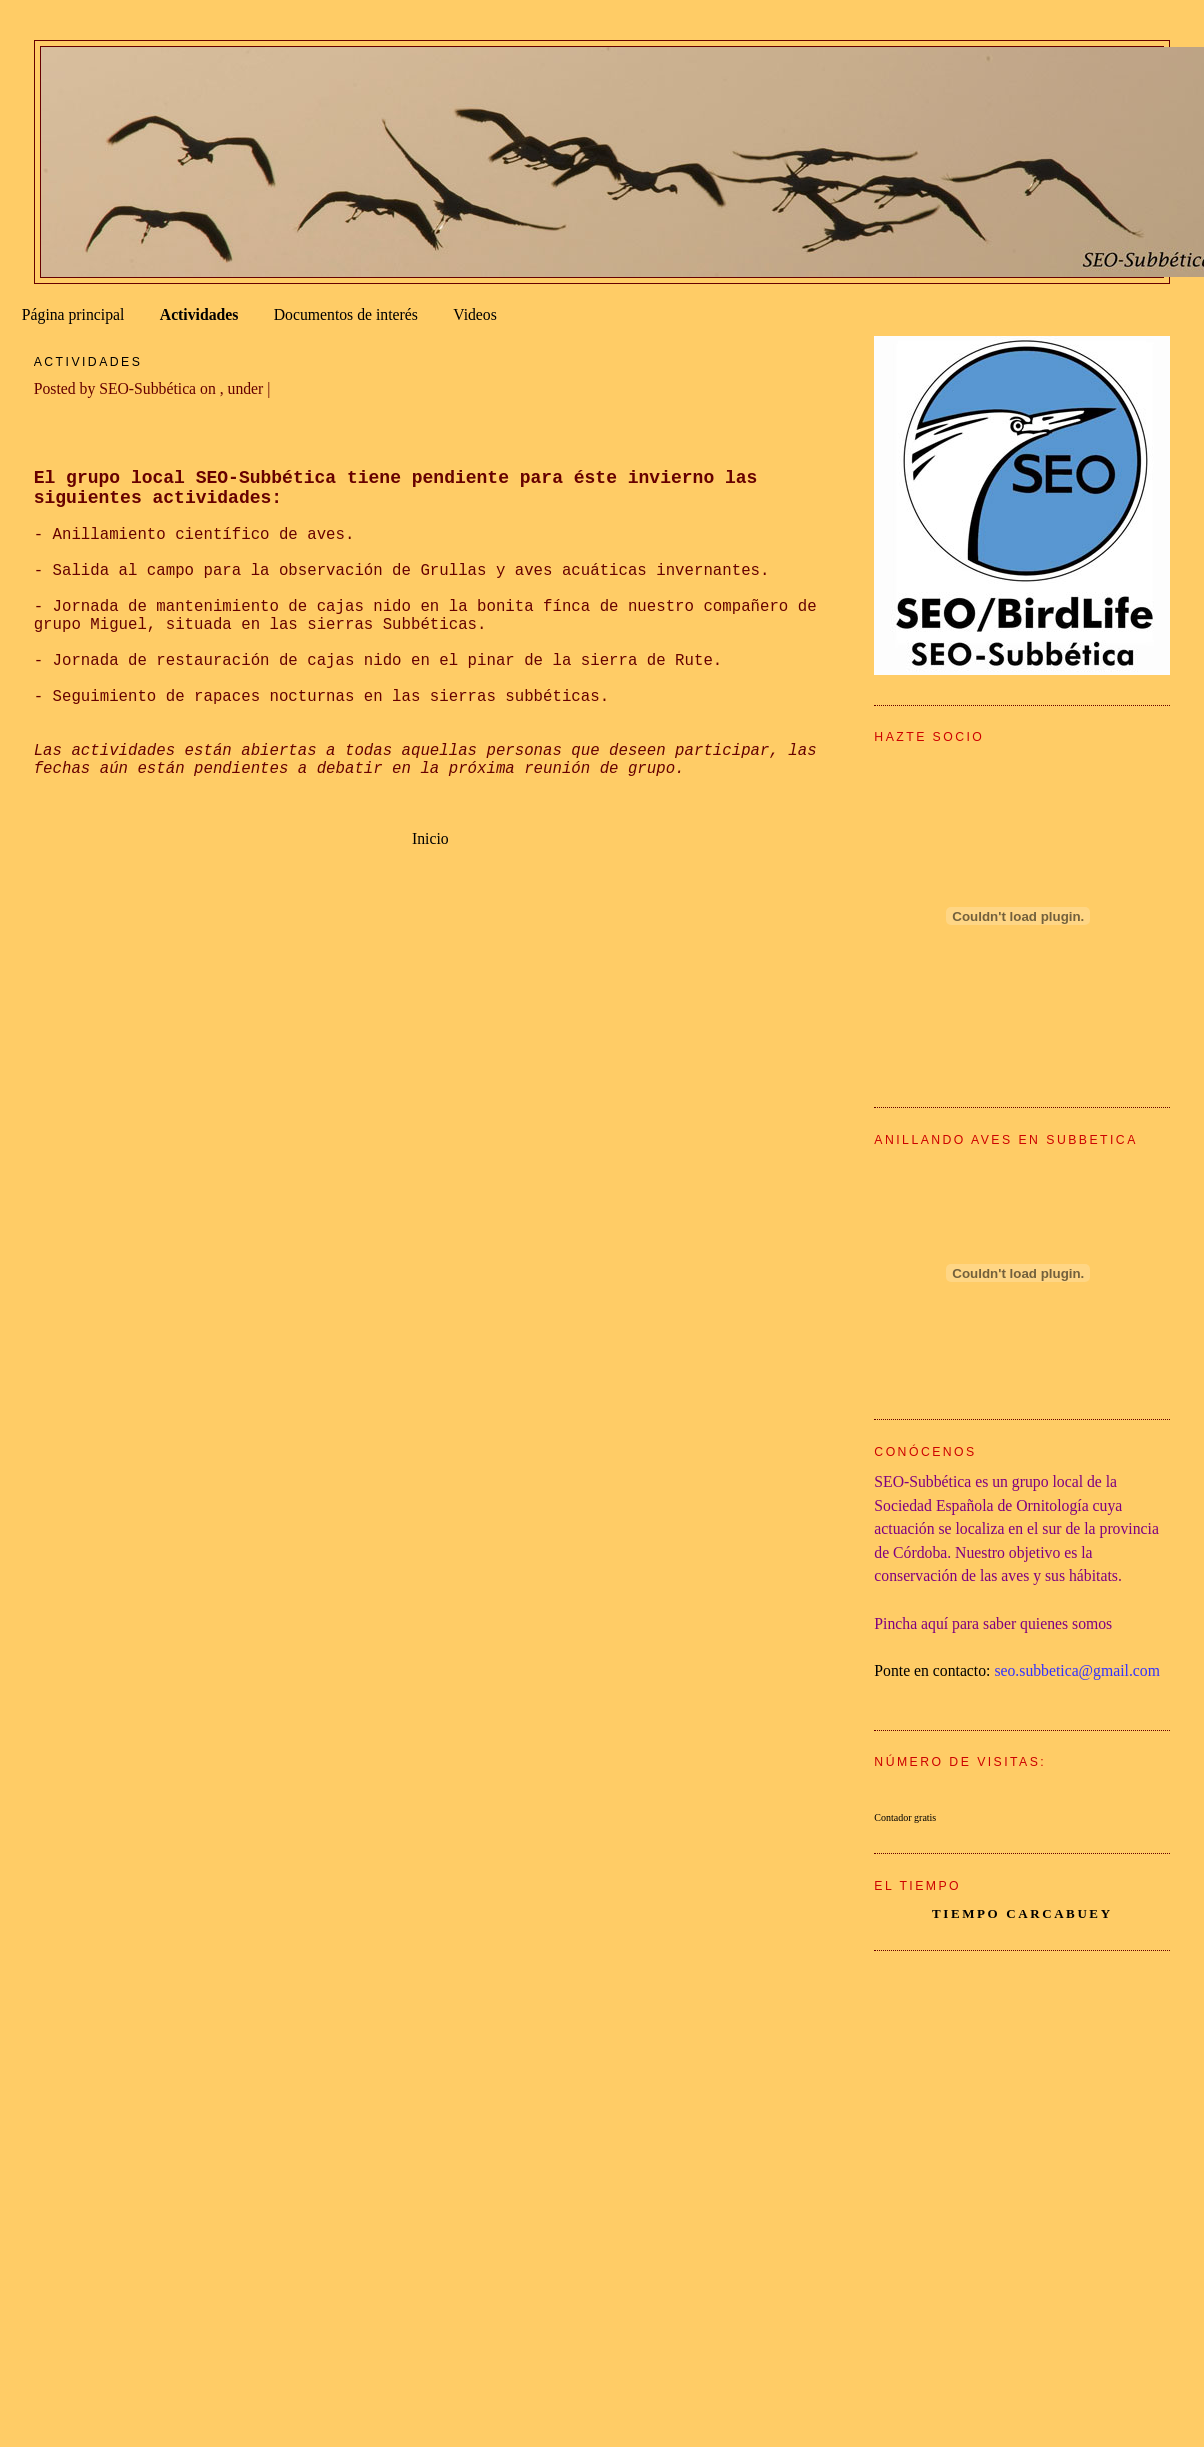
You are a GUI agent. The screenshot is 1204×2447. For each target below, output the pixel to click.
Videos (475, 314)
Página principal (73, 314)
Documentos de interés (346, 314)
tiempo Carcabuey (1022, 1913)
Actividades (199, 314)
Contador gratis (905, 1817)
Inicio (430, 838)
